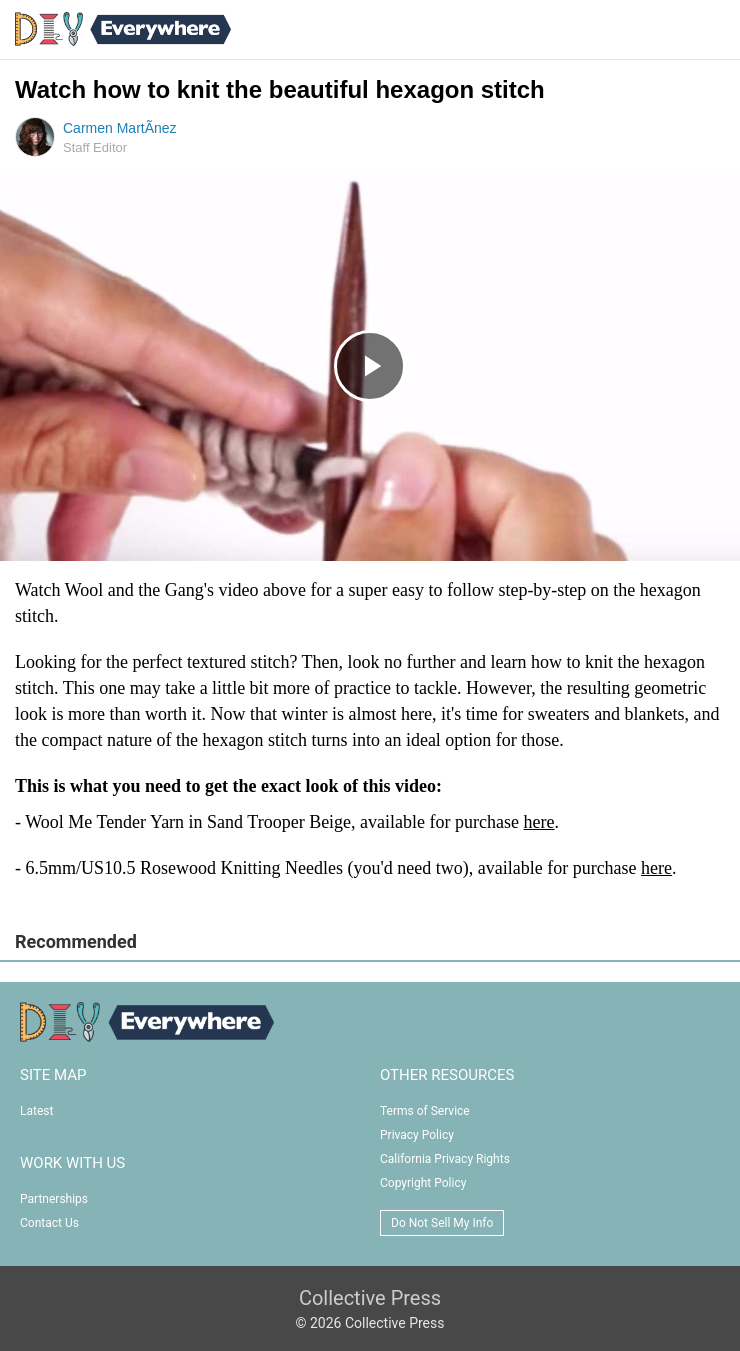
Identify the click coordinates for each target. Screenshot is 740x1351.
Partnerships (54, 1199)
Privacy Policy (417, 1135)
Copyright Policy (423, 1183)
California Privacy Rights (445, 1159)
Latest (36, 1111)
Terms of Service (425, 1111)
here (539, 822)
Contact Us (49, 1223)
